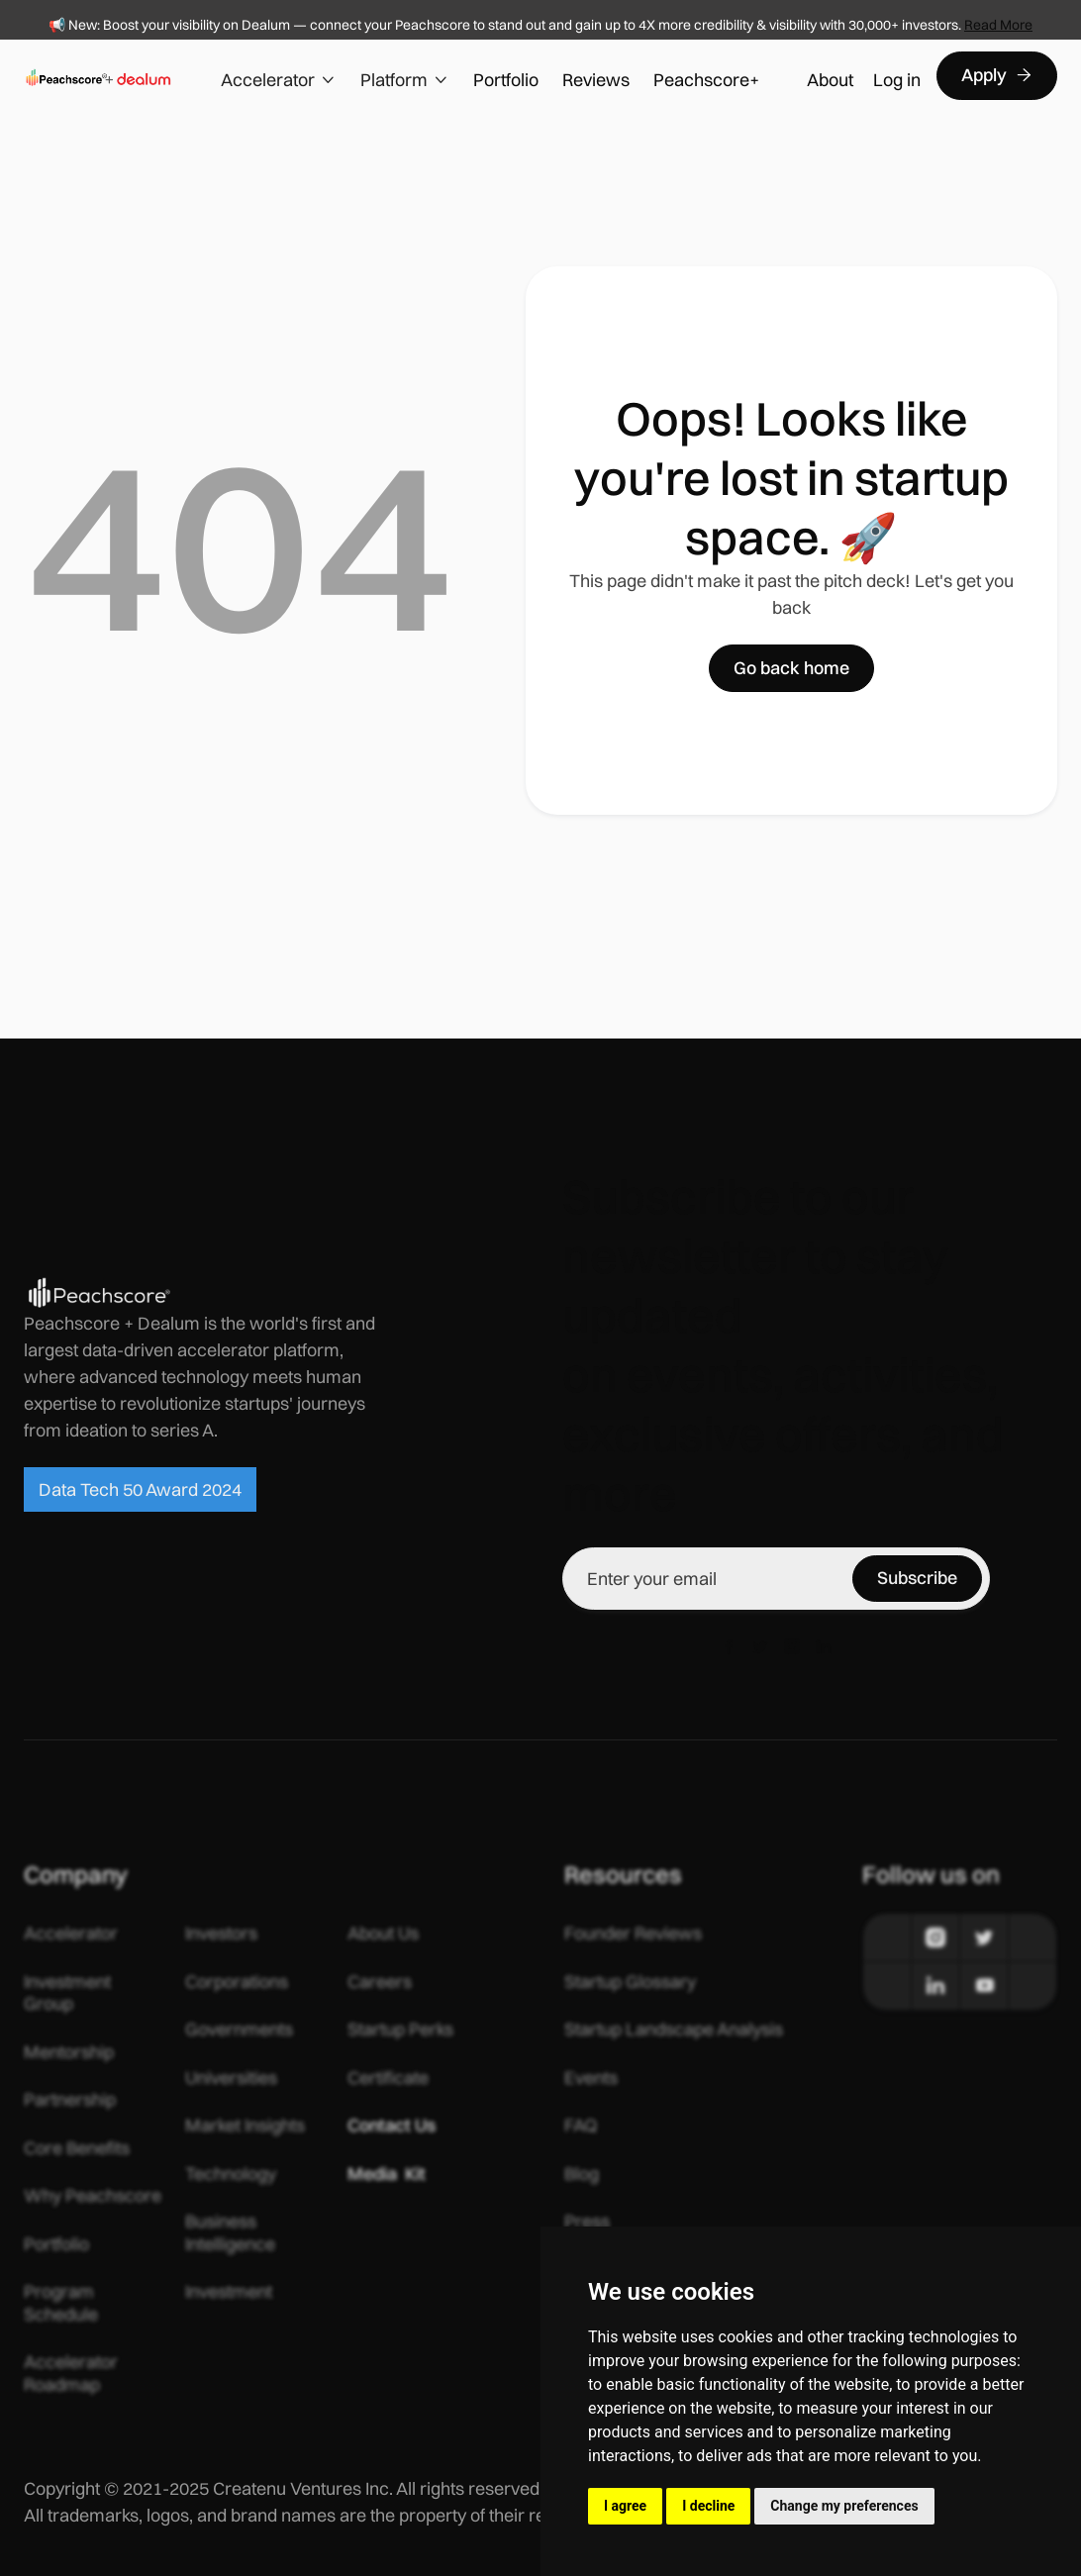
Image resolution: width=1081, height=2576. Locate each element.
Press (587, 2221)
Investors (221, 1933)
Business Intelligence (230, 2233)
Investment (228, 2292)
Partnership (70, 2100)
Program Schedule (61, 2303)
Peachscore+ (706, 80)
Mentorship (69, 2052)
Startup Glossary (630, 1982)
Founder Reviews (633, 1933)
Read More (998, 25)
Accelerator (71, 1933)
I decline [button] (708, 2506)
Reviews (596, 80)
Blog (581, 2174)
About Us (383, 1933)
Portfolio (506, 80)
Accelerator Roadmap (71, 2373)
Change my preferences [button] (844, 2506)
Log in (897, 80)
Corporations (236, 1982)
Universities (231, 2078)
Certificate (388, 2078)
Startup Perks (400, 2029)
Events (591, 2078)
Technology (230, 2174)
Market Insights (245, 2125)
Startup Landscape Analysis (673, 2029)
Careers (379, 1982)
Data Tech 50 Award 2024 (140, 1489)
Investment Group (67, 1993)
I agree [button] (625, 2506)
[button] (279, 75)
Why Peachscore (92, 2196)
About (830, 80)
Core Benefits (77, 2148)
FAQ (580, 2125)
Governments (239, 2029)
